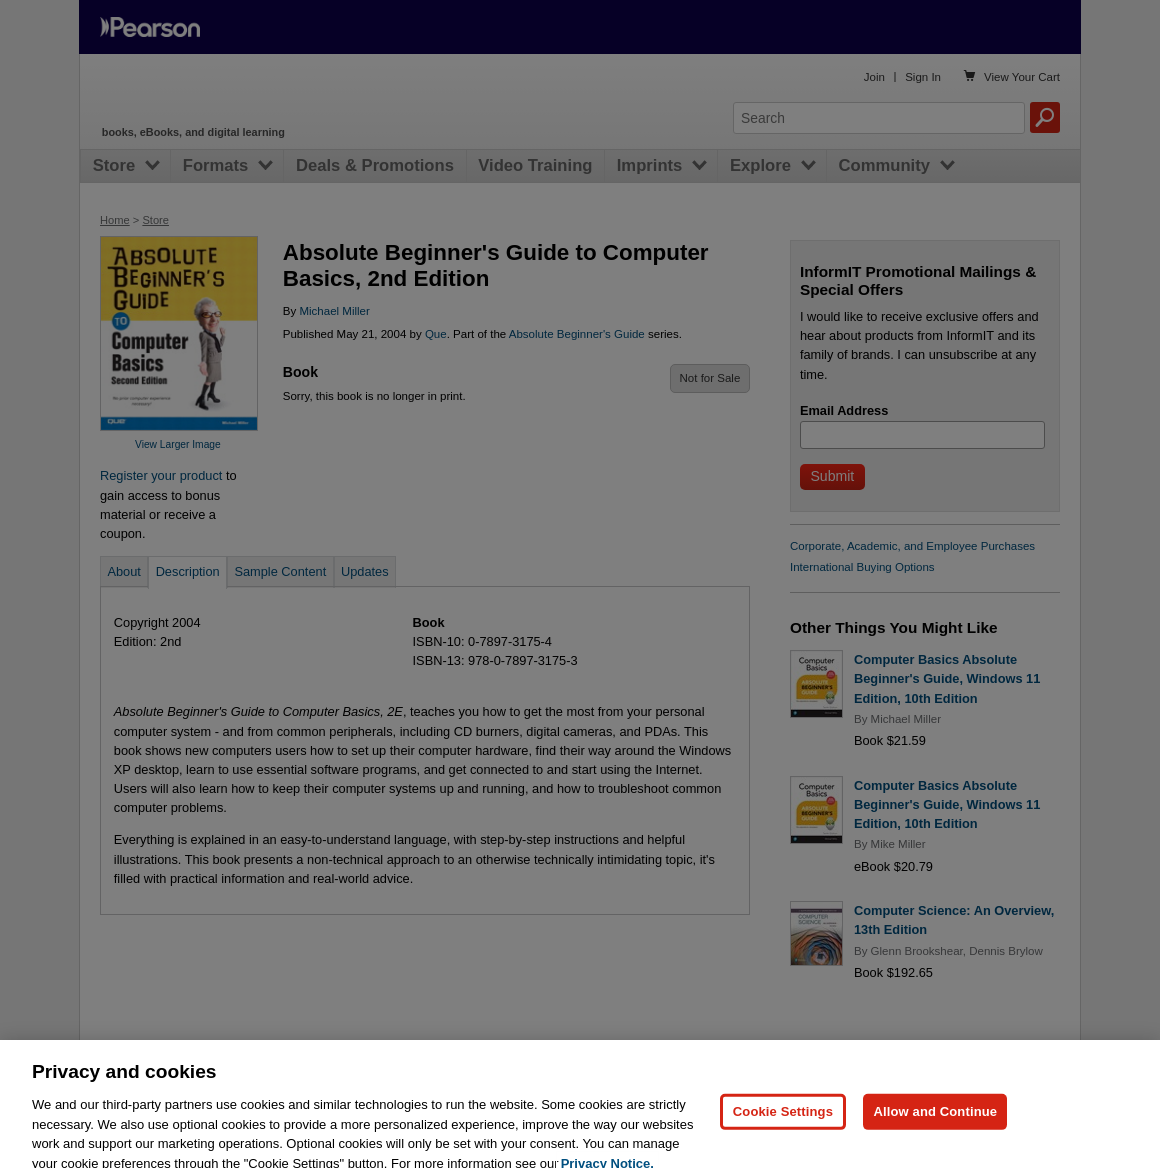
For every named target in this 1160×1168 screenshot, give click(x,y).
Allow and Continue (935, 1122)
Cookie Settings (783, 1122)
